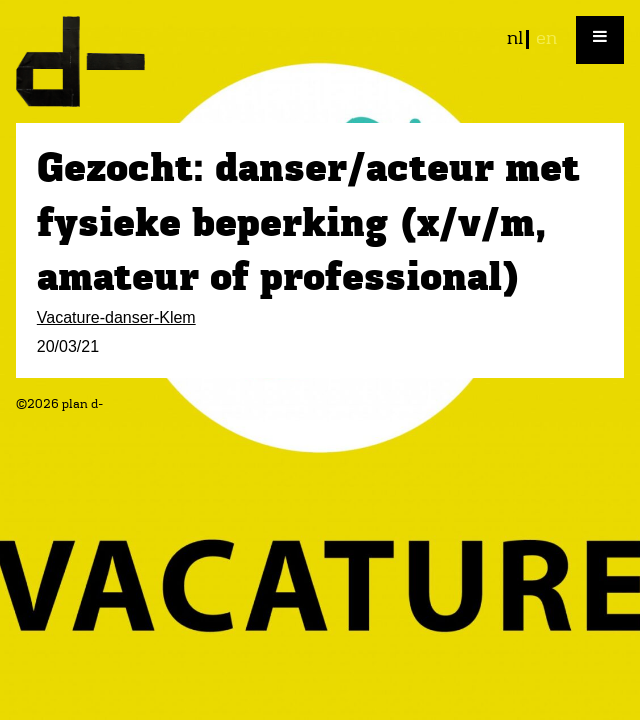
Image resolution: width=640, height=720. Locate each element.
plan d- (320, 61)
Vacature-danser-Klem (116, 317)
